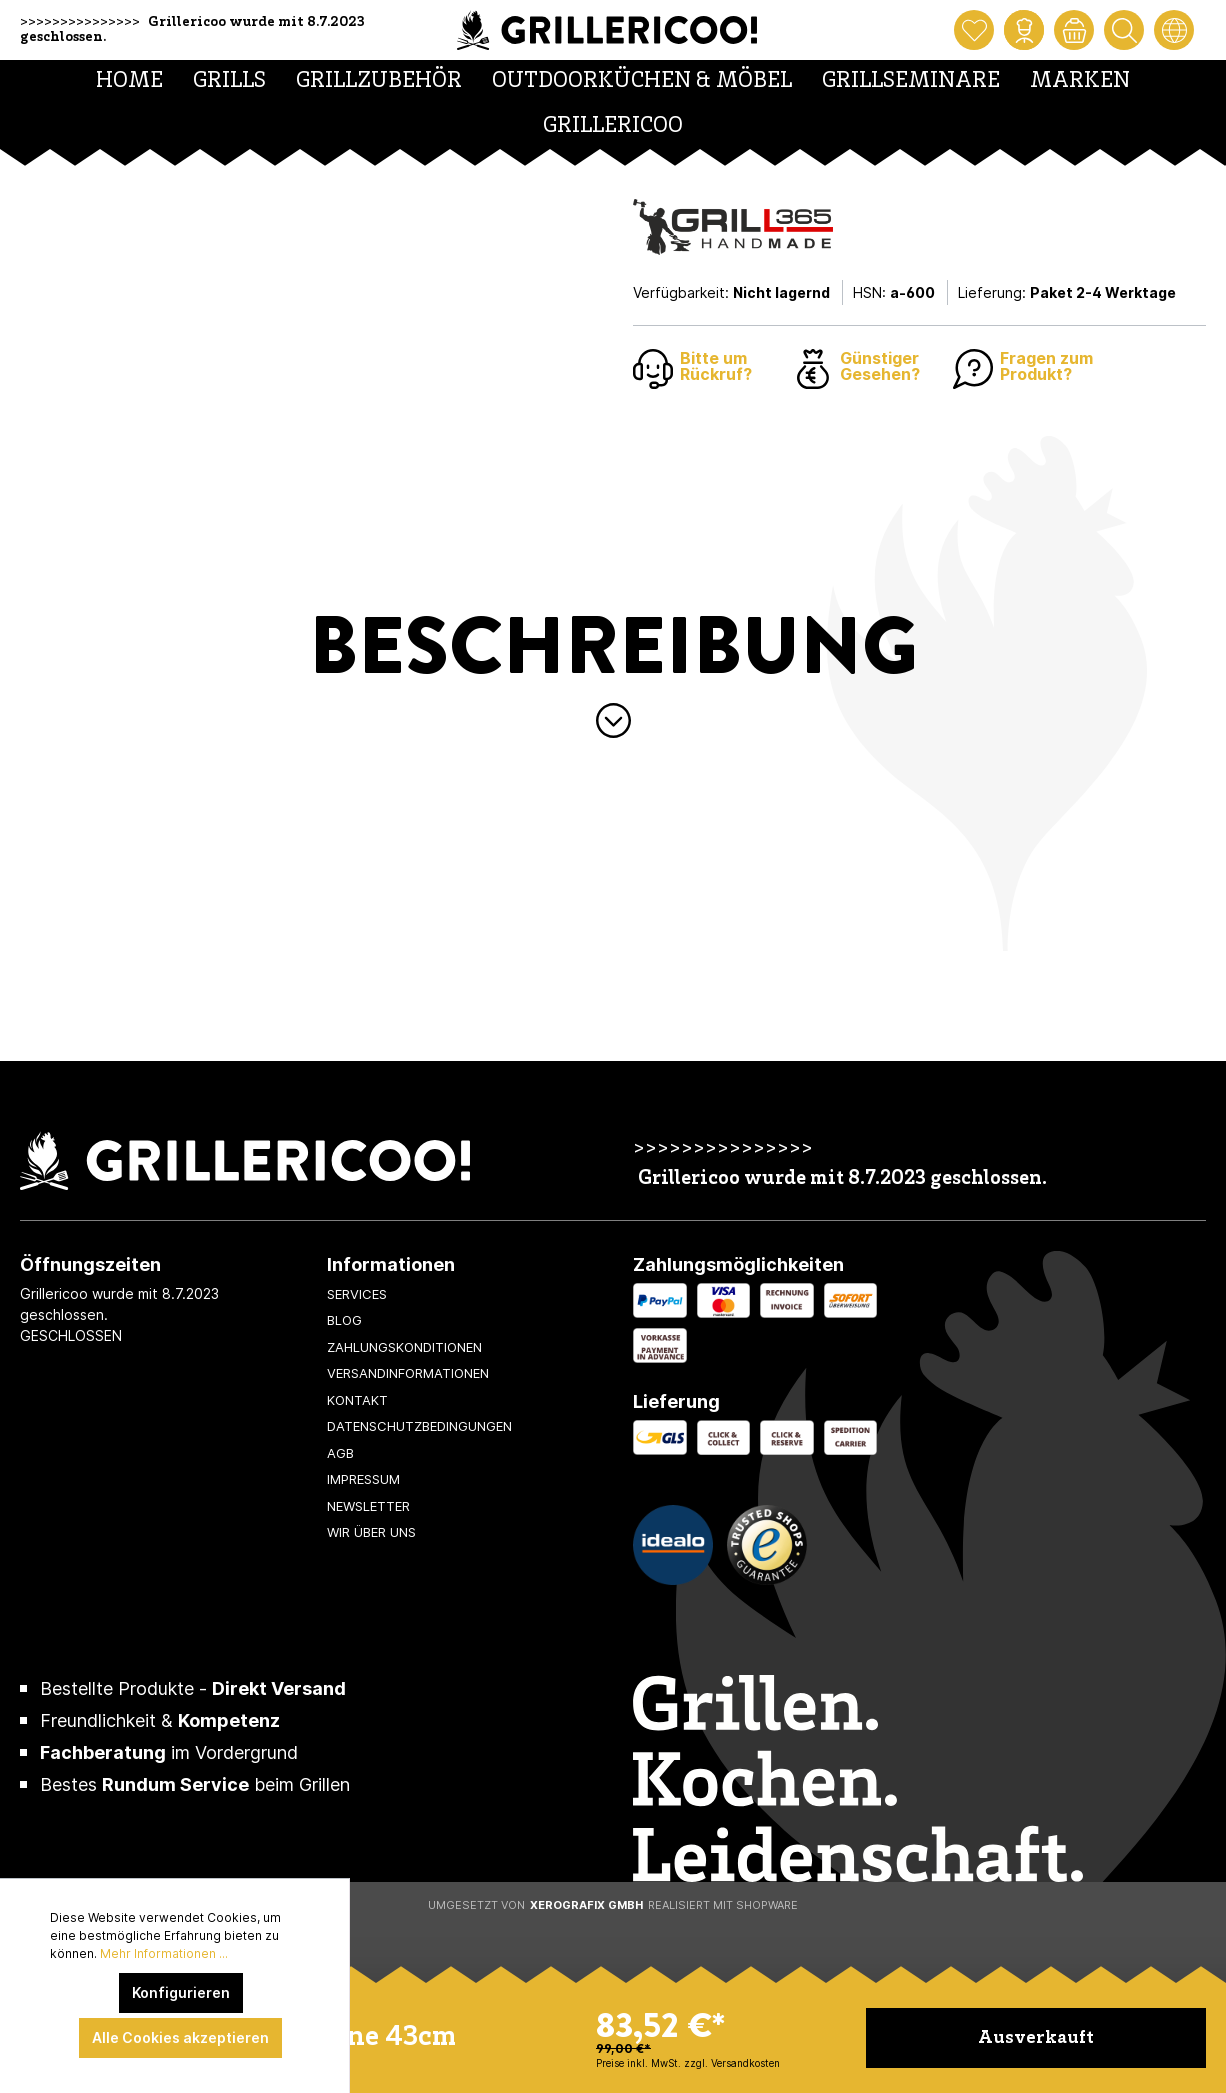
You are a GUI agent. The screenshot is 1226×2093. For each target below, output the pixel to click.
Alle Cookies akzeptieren (180, 2037)
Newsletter (368, 1506)
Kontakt (357, 1400)
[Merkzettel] (974, 30)
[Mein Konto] (1024, 30)
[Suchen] (1124, 30)
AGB (340, 1453)
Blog (344, 1320)
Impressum (363, 1479)
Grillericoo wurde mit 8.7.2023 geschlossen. (842, 1179)
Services (357, 1294)
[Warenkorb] (1074, 30)
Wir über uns (371, 1532)
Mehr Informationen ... (164, 1953)
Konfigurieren (181, 1992)
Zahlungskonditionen (404, 1347)
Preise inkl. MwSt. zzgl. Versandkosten (688, 2063)
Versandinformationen (408, 1373)
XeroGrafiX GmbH (586, 1905)
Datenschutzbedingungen (419, 1426)
